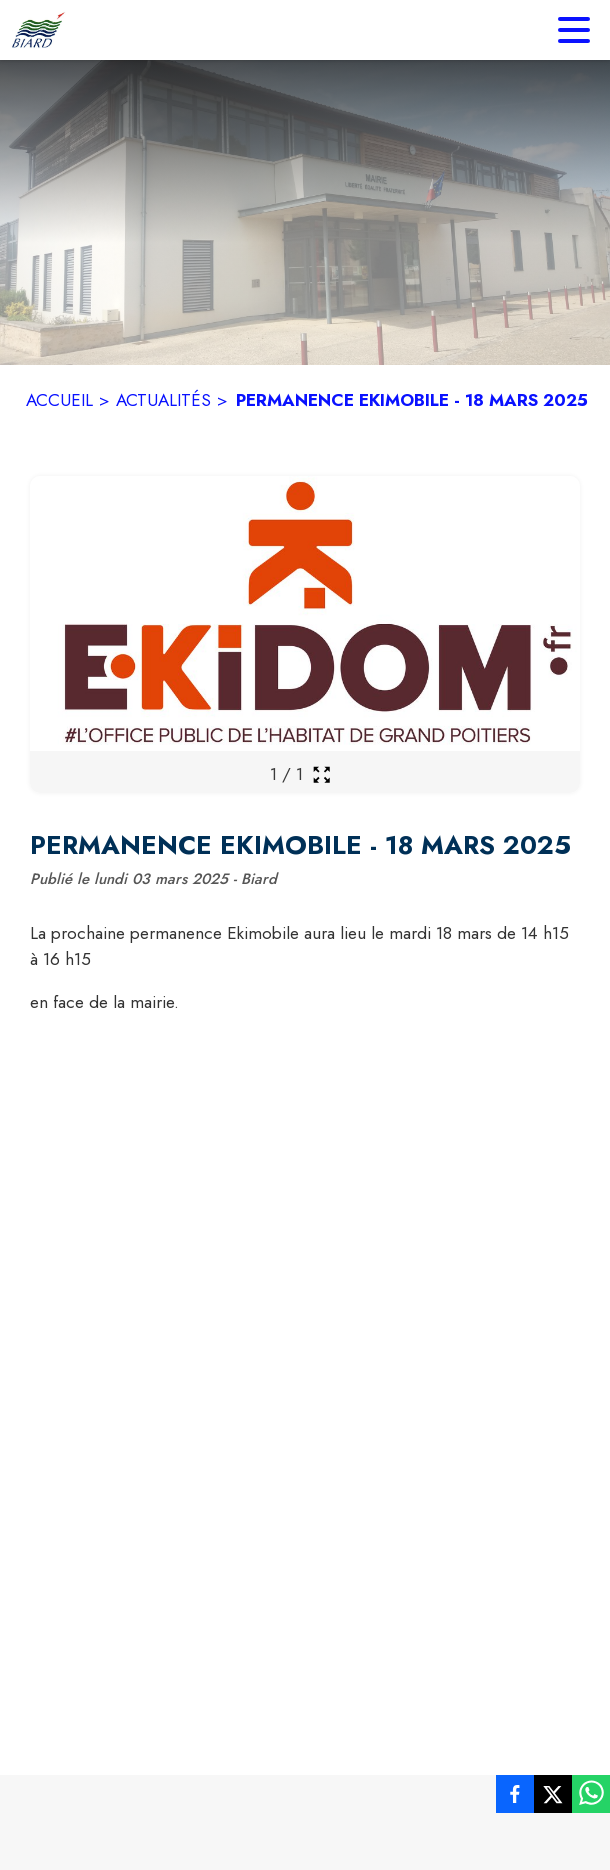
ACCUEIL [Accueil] (59, 400)
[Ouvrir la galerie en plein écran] (321, 774)
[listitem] (515, 1798)
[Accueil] (38, 30)
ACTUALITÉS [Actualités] (163, 400)
